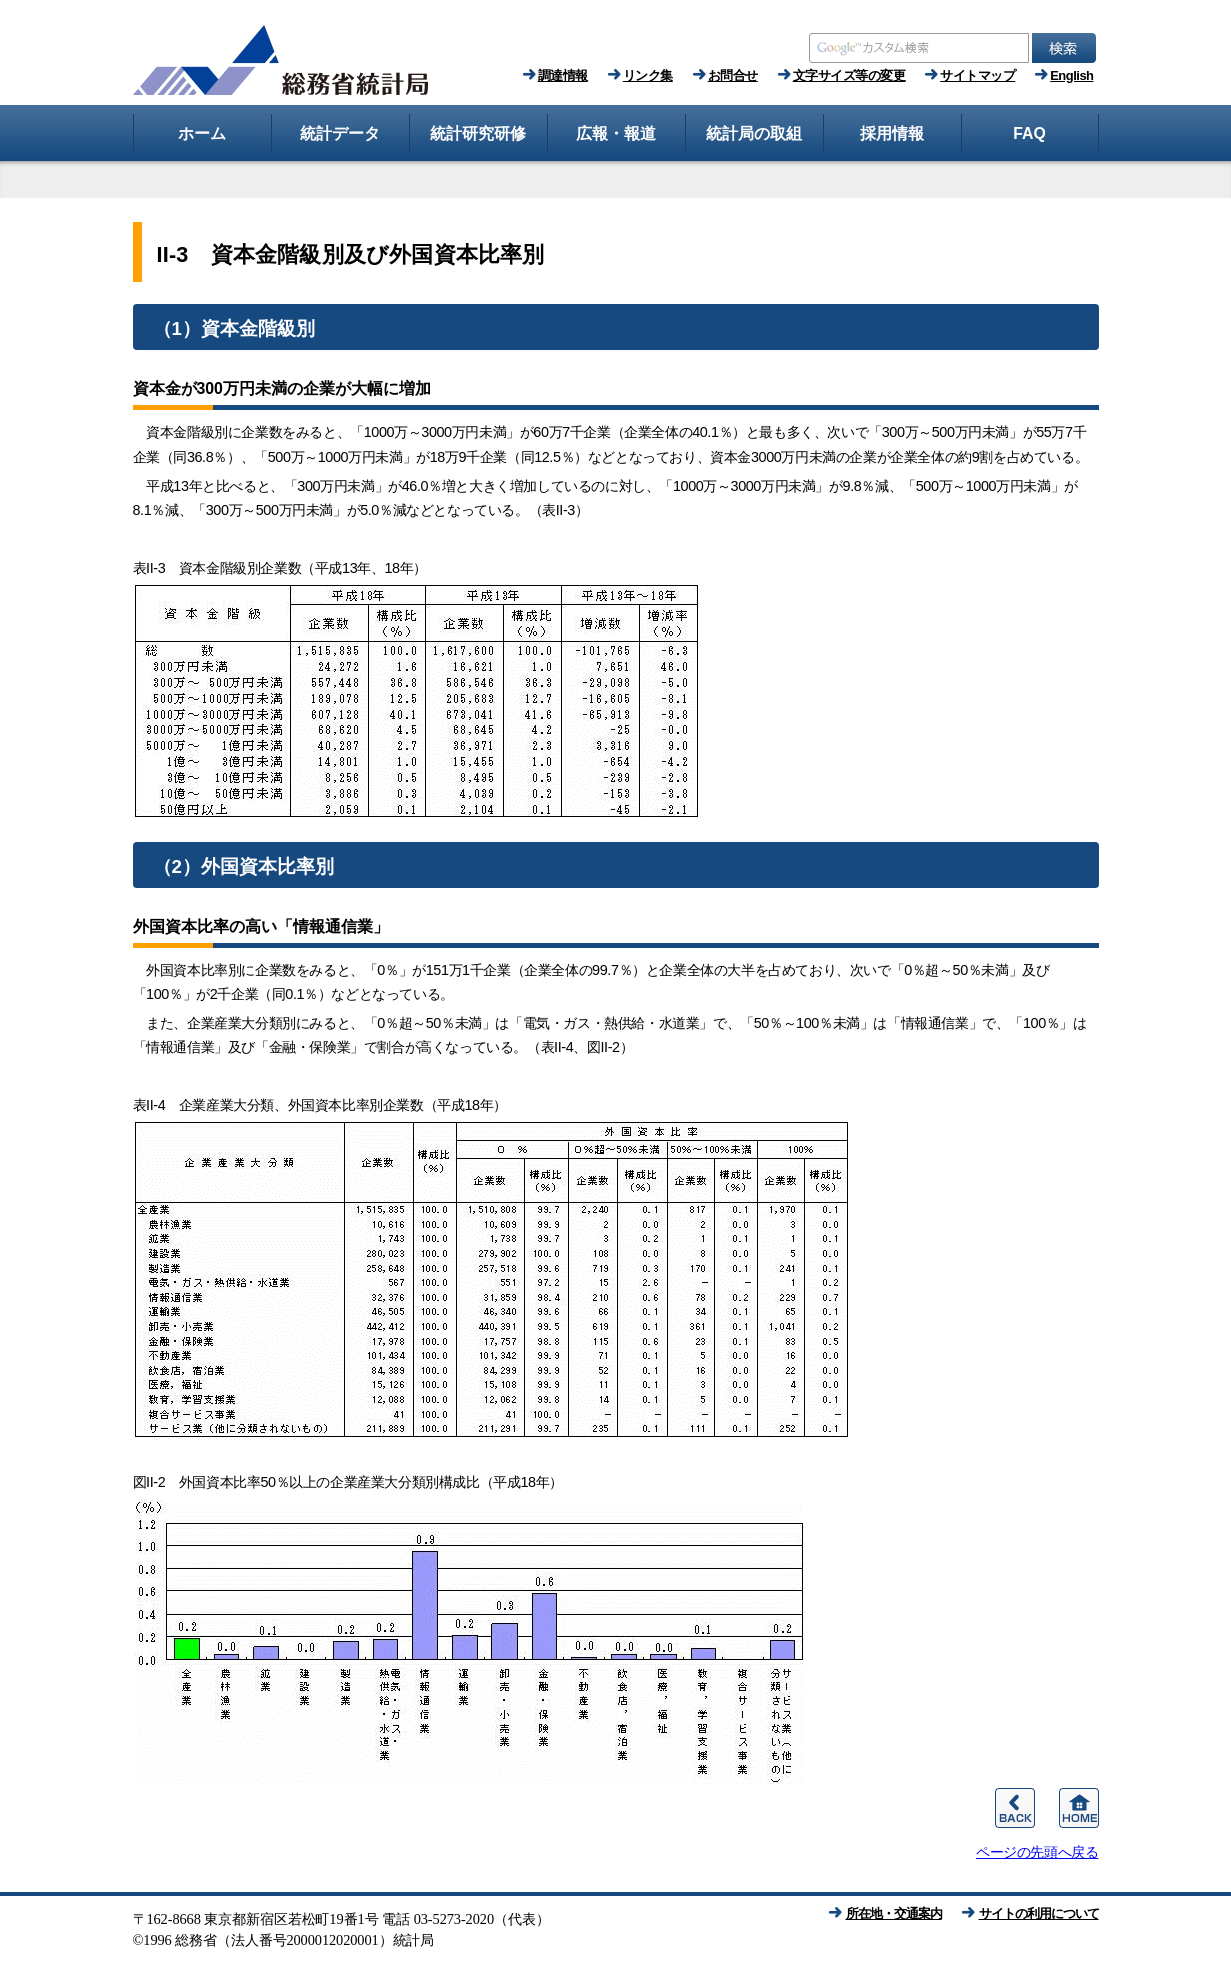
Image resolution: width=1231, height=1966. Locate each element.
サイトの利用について (1039, 1913)
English (1071, 75)
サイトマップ (977, 75)
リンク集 (648, 75)
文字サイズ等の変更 (849, 75)
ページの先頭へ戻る (1037, 1852)
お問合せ (733, 75)
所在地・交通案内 (894, 1913)
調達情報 (563, 75)
